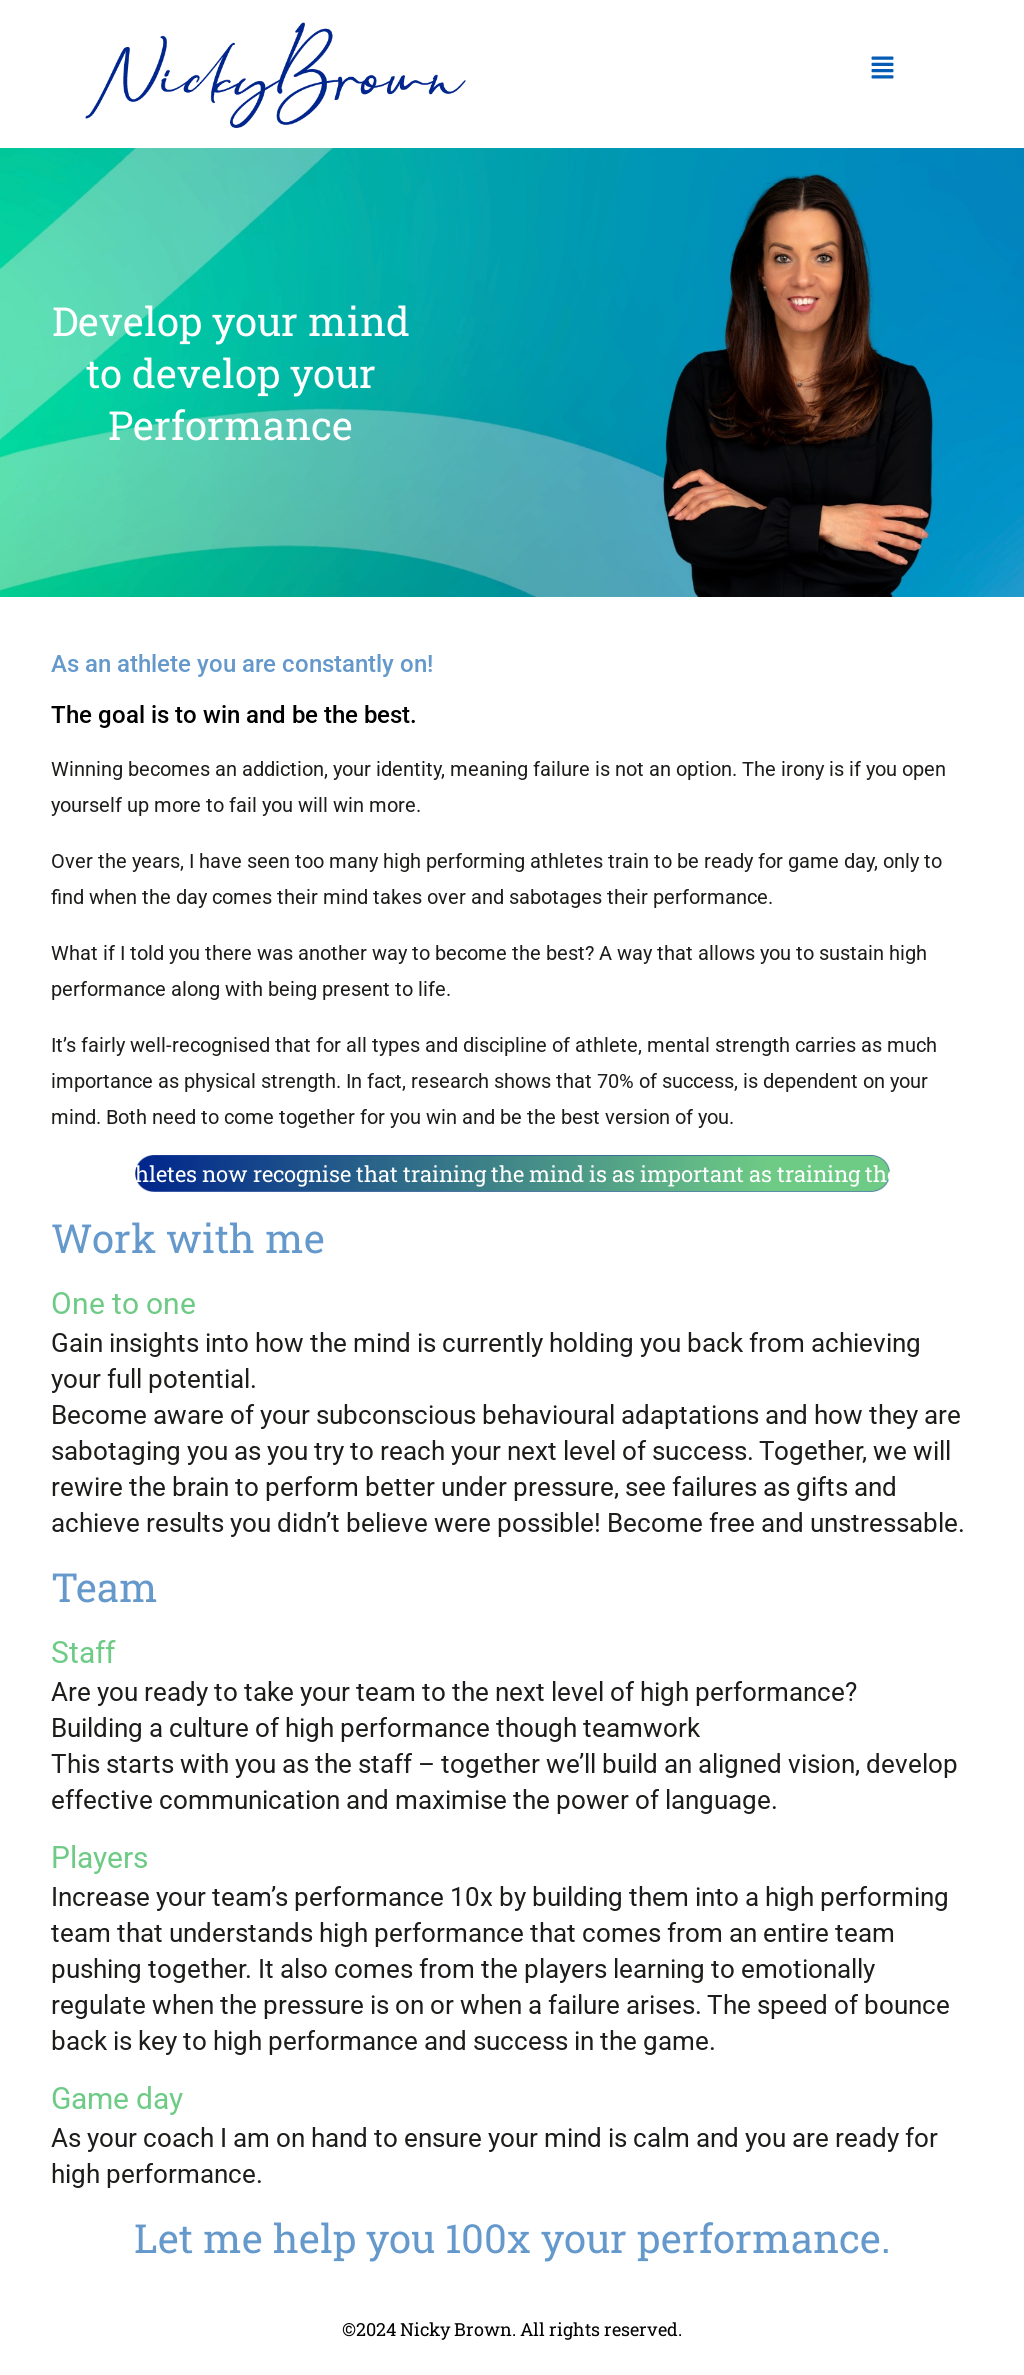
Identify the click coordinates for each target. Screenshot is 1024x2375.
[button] (882, 69)
